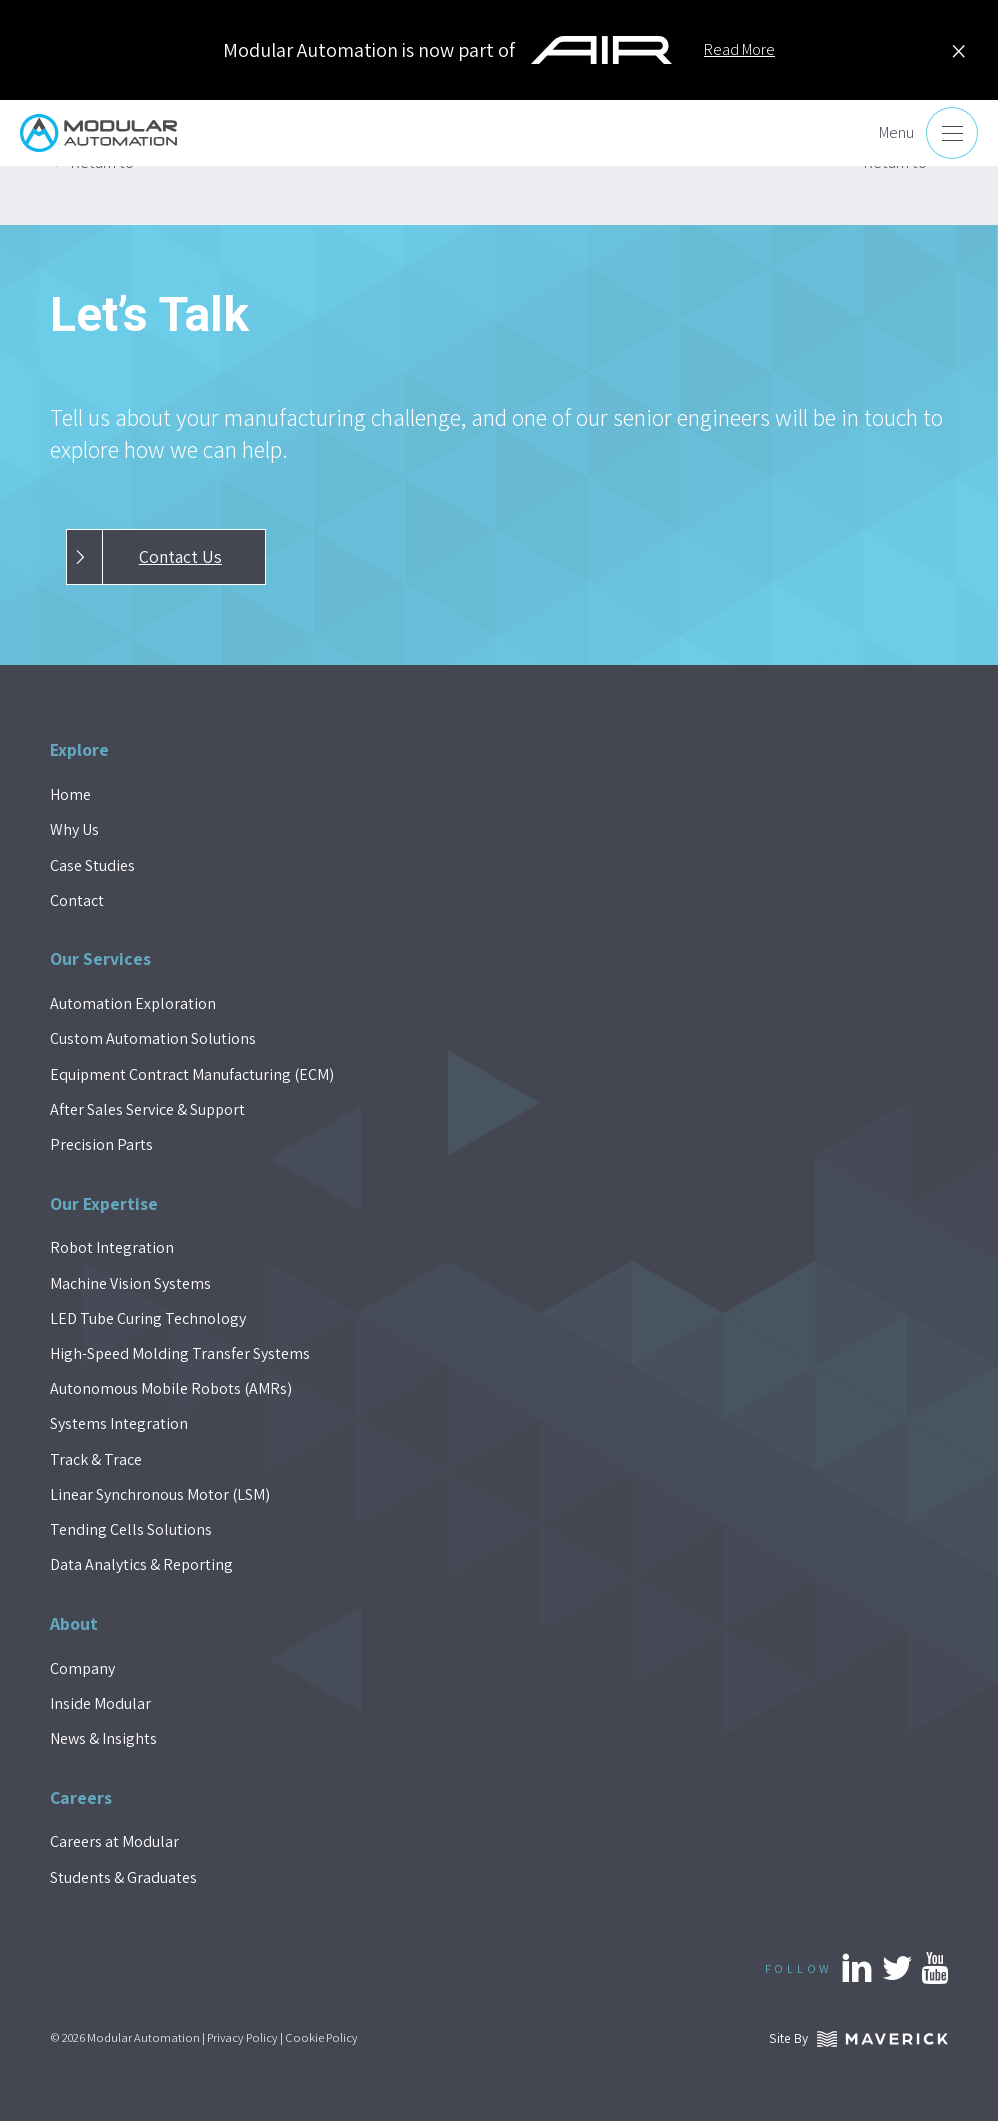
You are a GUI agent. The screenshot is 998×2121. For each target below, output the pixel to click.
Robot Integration (112, 1247)
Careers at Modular (114, 1841)
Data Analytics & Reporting (141, 1564)
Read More (739, 49)
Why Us (74, 829)
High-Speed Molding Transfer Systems (180, 1353)
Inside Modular (100, 1703)
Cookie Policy (321, 2037)
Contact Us (144, 557)
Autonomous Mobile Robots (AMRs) (171, 1388)
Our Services (100, 958)
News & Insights (103, 1738)
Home (70, 794)
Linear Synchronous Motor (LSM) (160, 1494)
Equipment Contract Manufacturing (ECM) (192, 1074)
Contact (77, 900)
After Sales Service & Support (147, 1109)
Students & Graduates (123, 1877)
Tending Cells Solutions (131, 1529)
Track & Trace (96, 1459)
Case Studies (92, 865)
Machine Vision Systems (130, 1283)
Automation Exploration (133, 1003)
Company (82, 1668)
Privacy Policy (242, 2037)
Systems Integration (119, 1423)
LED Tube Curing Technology (148, 1318)
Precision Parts (101, 1144)
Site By (858, 2038)
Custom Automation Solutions (153, 1038)
